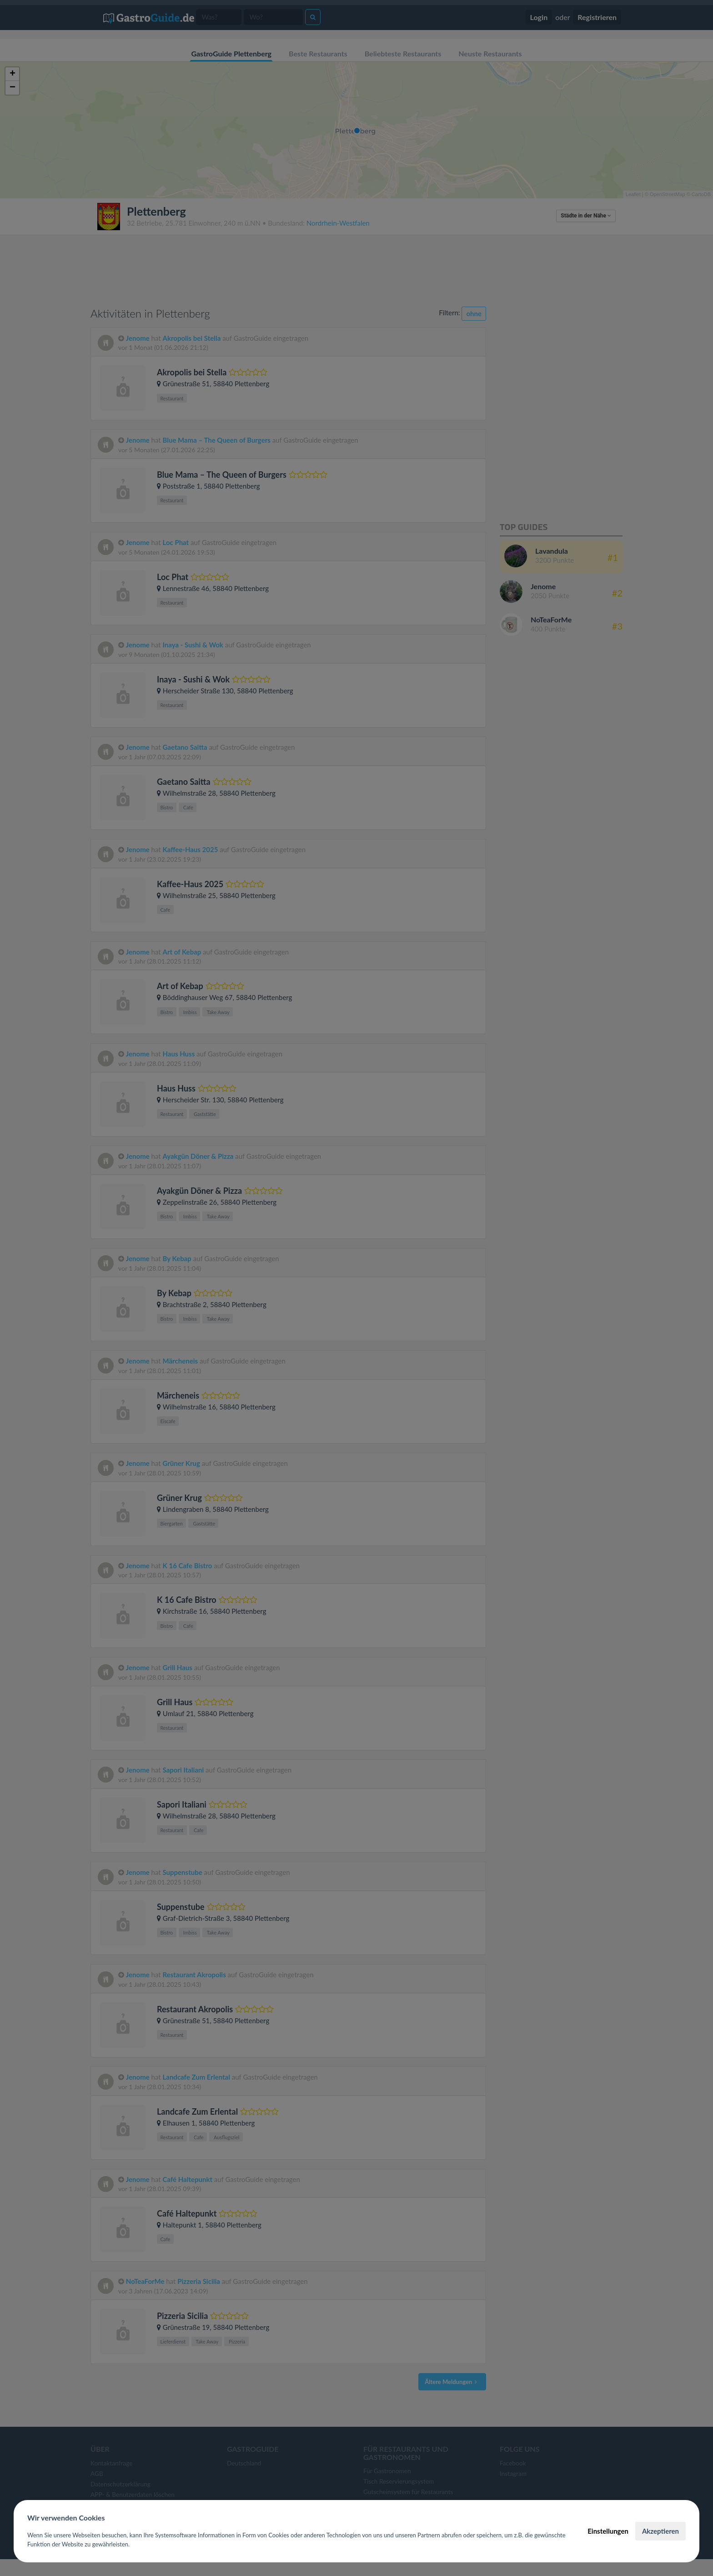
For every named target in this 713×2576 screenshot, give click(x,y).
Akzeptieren (660, 2531)
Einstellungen (607, 2531)
